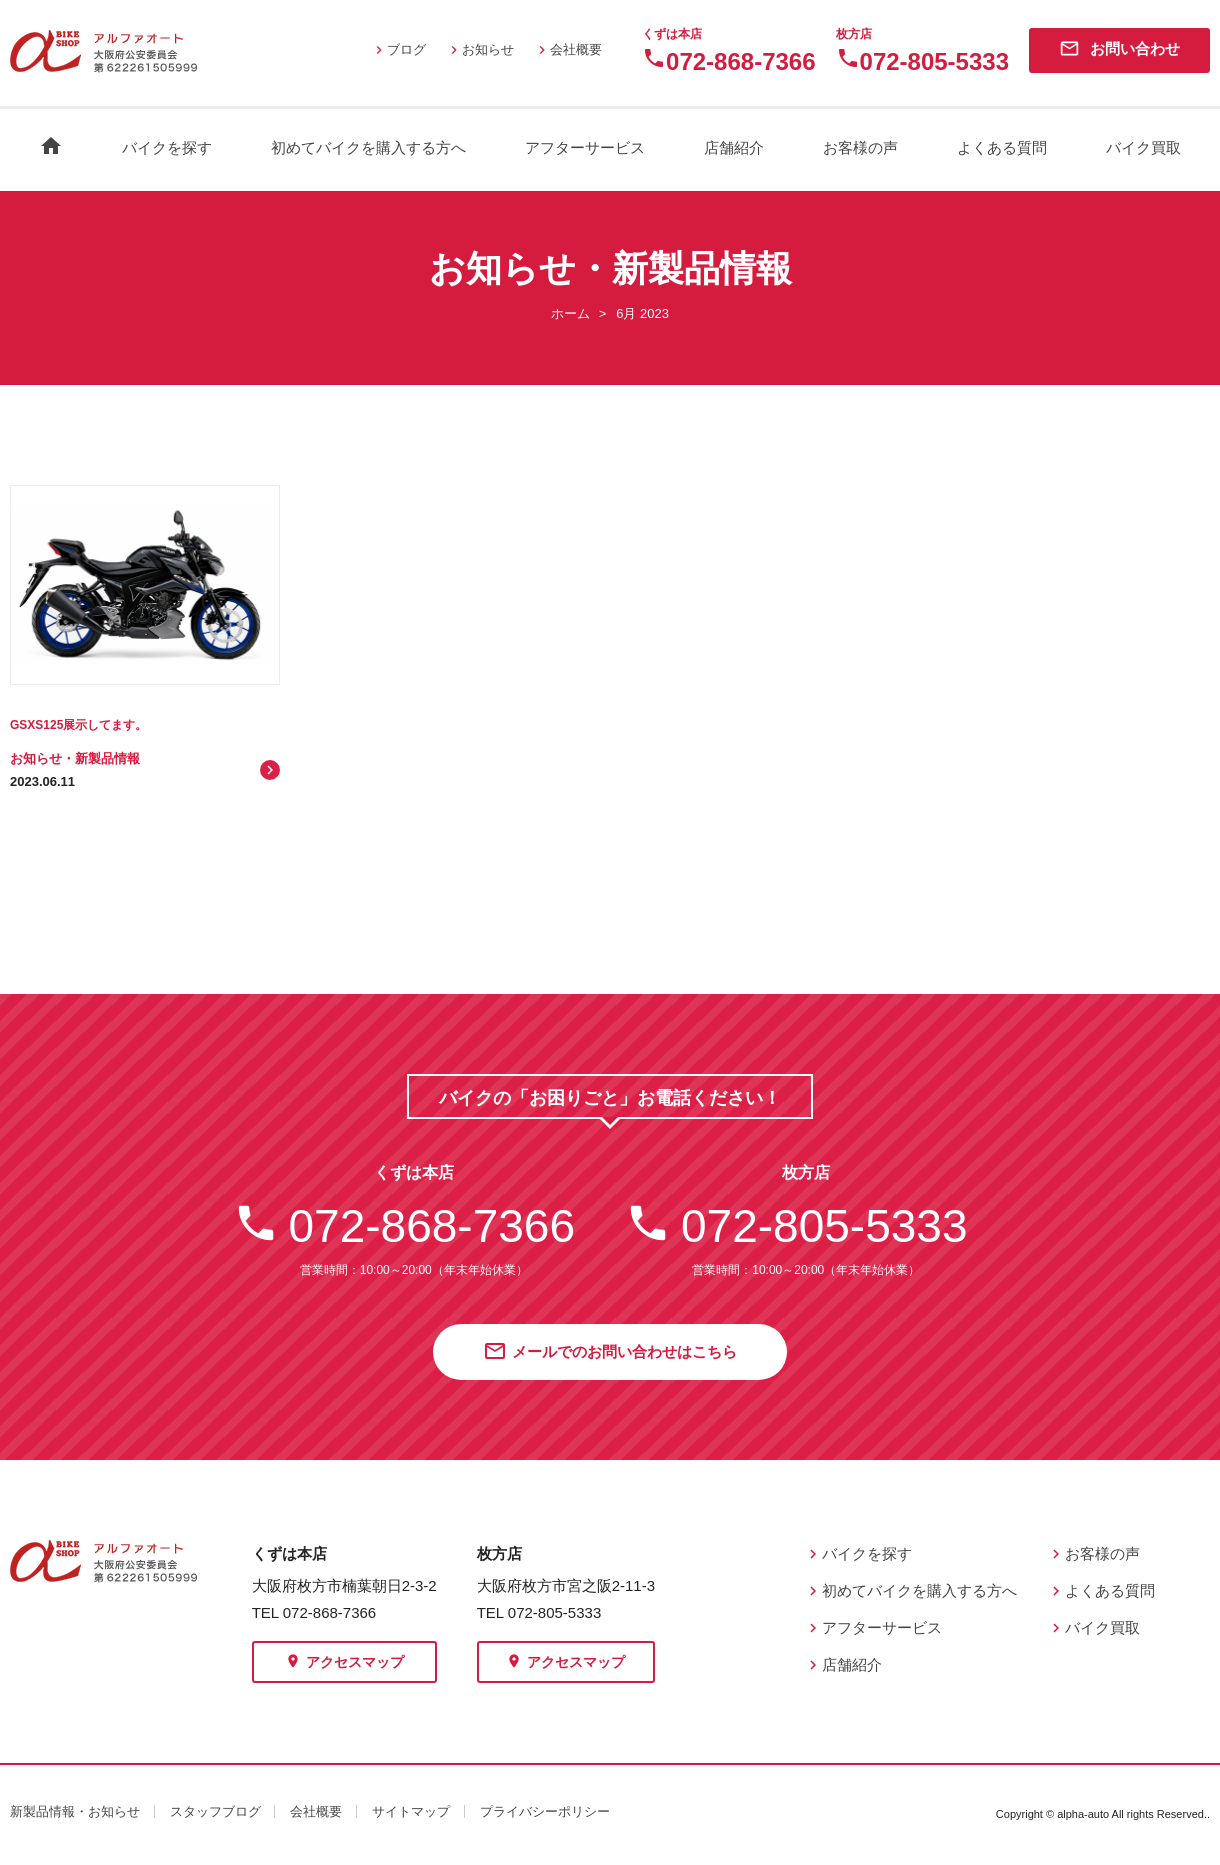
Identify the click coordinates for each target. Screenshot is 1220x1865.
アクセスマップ (344, 1663)
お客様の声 (860, 147)
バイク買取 (1143, 147)
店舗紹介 (734, 147)
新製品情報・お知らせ (75, 1811)
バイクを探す (167, 147)
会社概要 (568, 49)
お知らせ (480, 49)
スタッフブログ (215, 1811)
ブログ (398, 49)
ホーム (570, 313)
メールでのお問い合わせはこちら (610, 1353)
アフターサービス (585, 147)
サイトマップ (411, 1811)
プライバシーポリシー (545, 1811)
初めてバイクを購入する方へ (368, 147)
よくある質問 (1002, 147)
